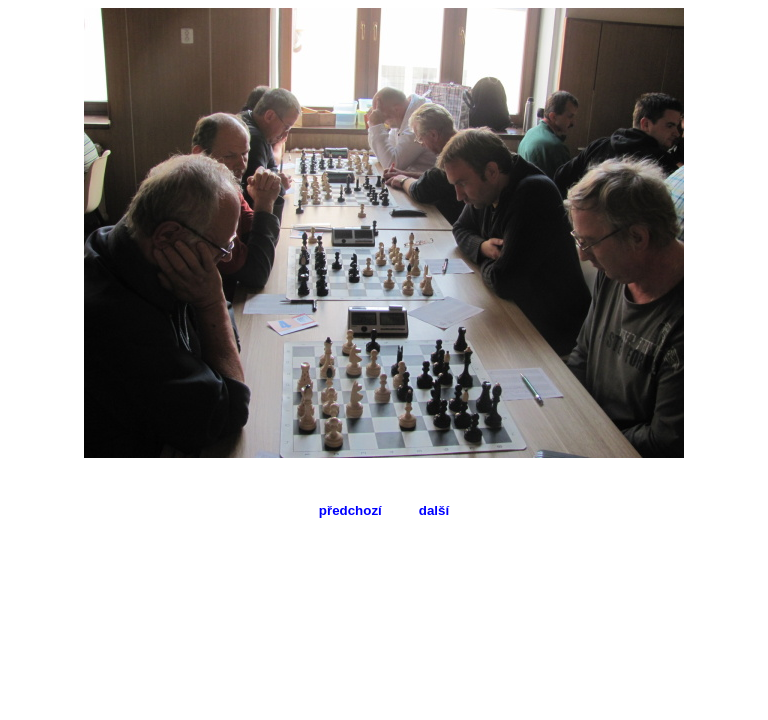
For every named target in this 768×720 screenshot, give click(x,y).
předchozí (350, 510)
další (434, 510)
